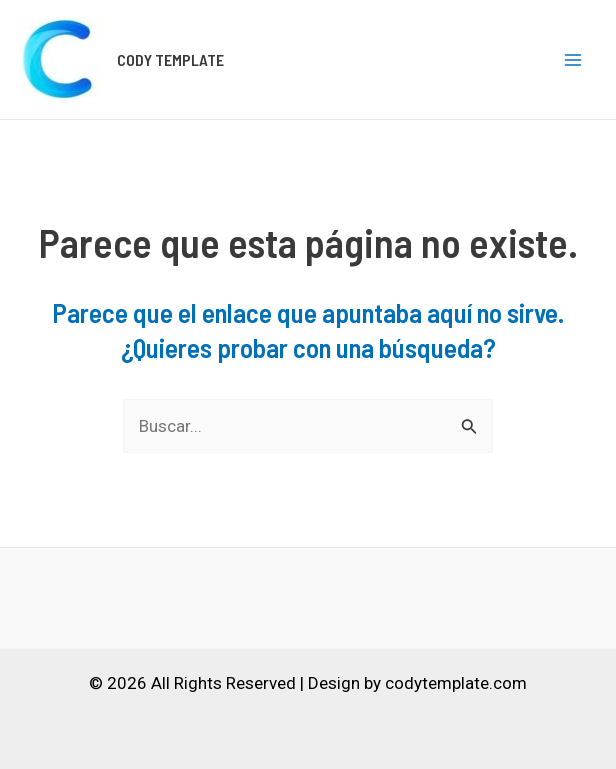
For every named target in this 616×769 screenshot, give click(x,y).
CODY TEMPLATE (170, 59)
